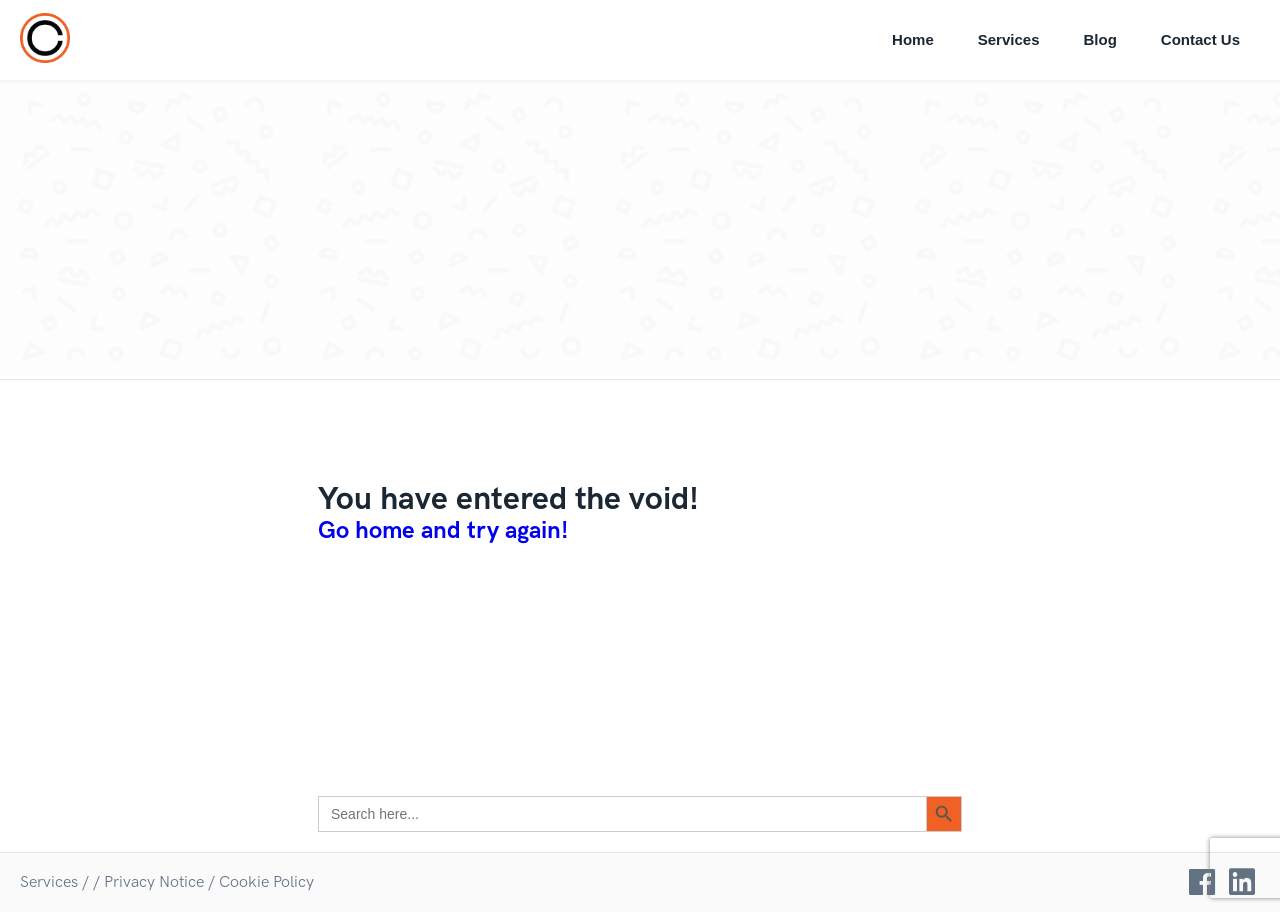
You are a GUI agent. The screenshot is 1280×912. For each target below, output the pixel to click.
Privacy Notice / (159, 882)
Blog (1099, 39)
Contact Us (1200, 39)
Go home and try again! (443, 530)
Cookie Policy (266, 882)
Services (1009, 39)
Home (913, 39)
